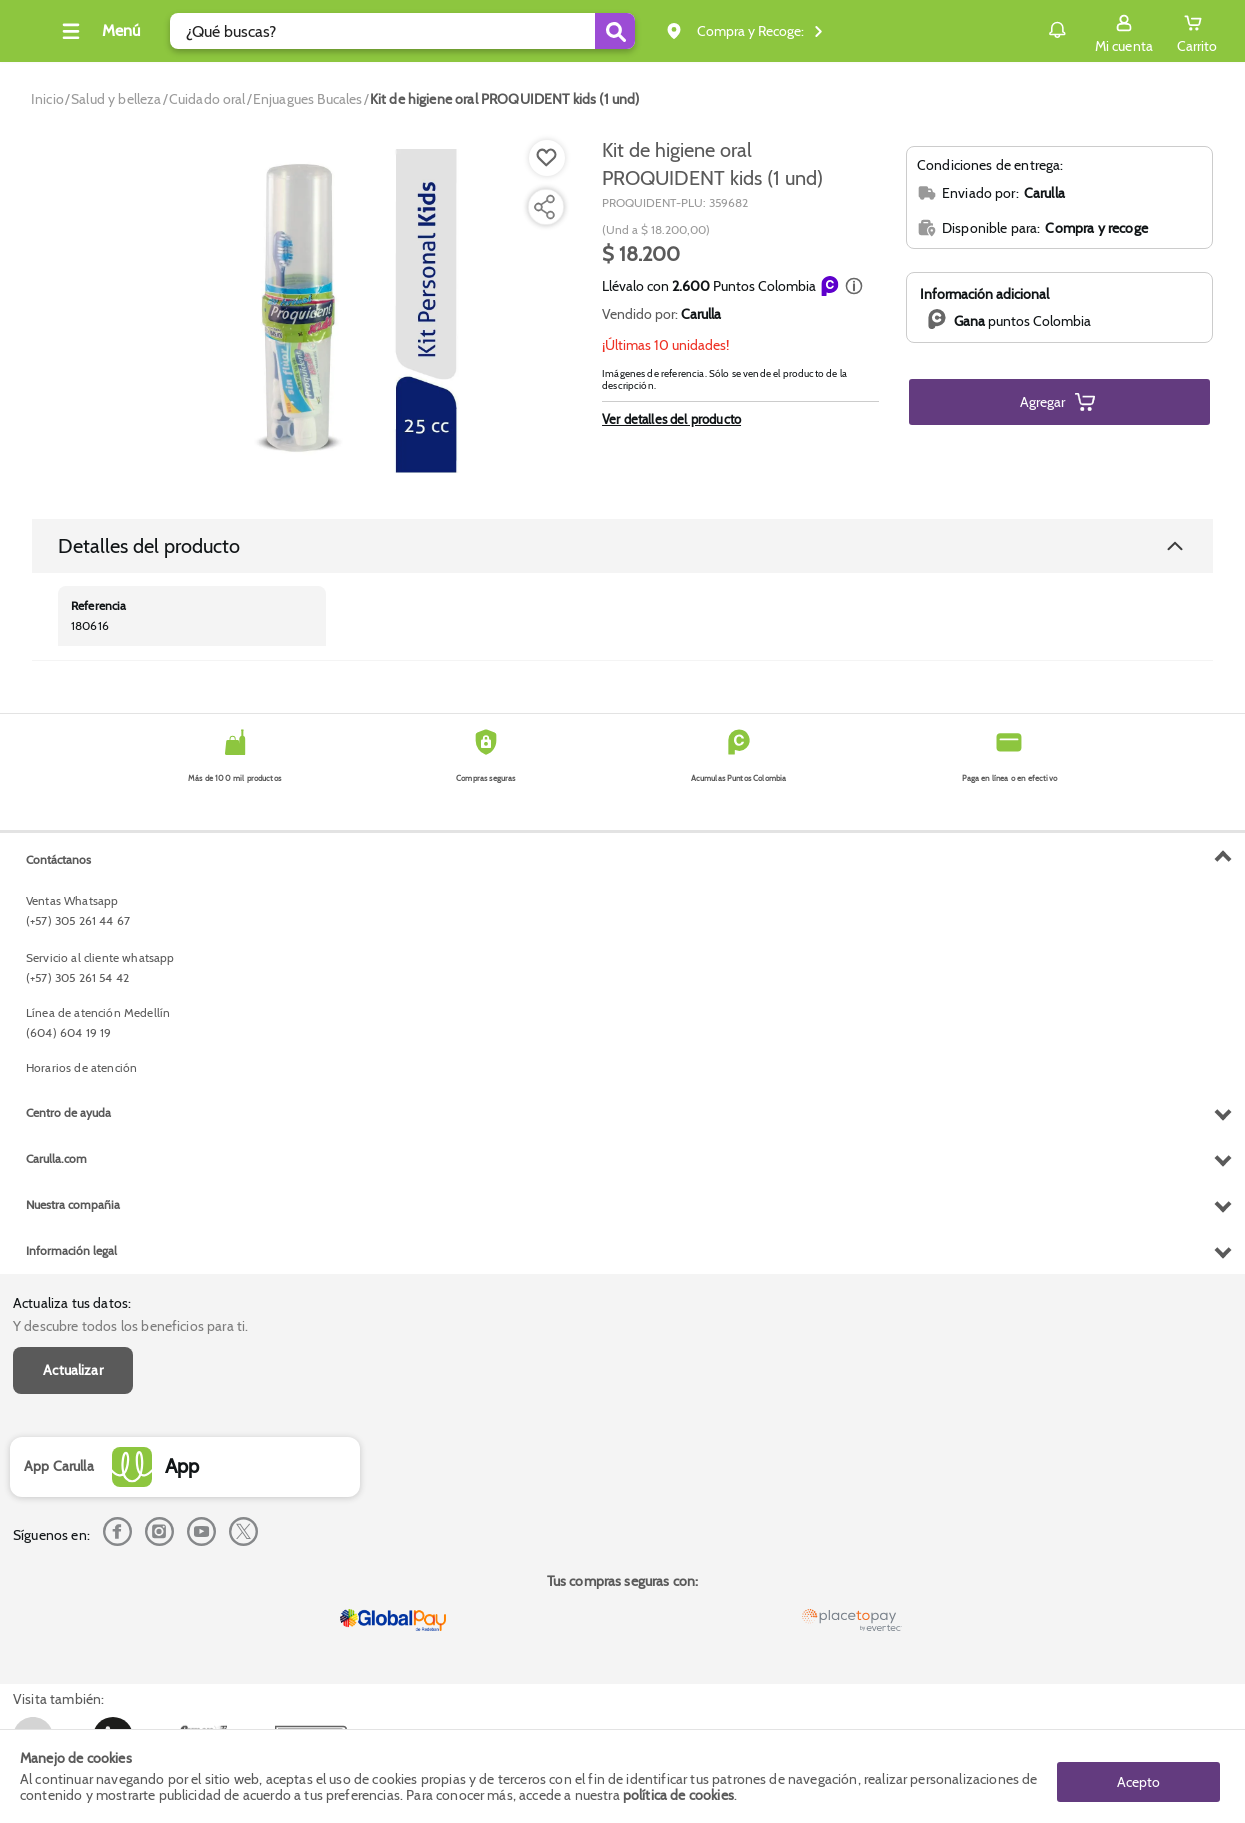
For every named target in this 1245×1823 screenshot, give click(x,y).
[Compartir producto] (544, 207)
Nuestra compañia (73, 1614)
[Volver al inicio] (39, 36)
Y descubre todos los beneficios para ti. (130, 882)
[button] (854, 286)
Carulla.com (56, 1568)
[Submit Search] (645, 31)
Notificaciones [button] (1028, 30)
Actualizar (73, 926)
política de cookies (678, 1795)
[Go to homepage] (47, 99)
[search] (432, 31)
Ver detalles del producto (671, 419)
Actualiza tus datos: (72, 860)
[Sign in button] (1124, 31)
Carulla (701, 314)
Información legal (71, 1660)
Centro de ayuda (68, 1522)
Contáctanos (58, 1268)
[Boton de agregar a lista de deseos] (547, 158)
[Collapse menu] (128, 31)
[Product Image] (304, 311)
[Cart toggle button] (1197, 31)
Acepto (1138, 1776)
